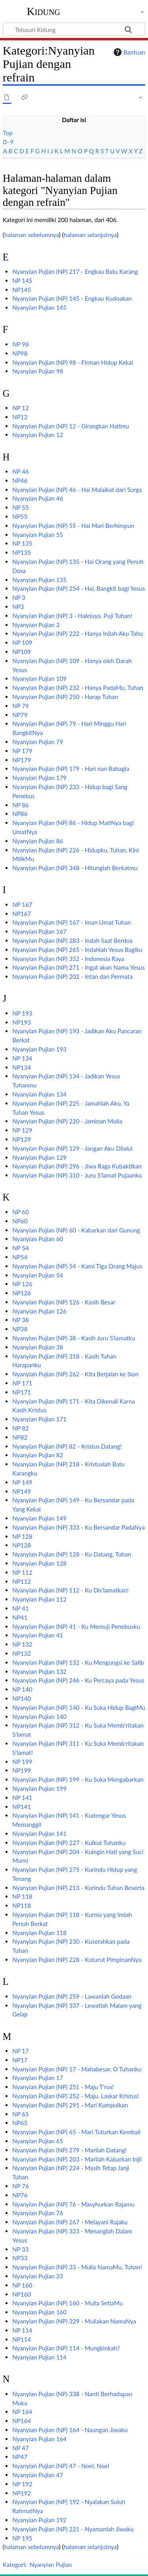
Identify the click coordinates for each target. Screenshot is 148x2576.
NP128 (21, 1545)
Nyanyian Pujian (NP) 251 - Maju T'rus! (63, 2086)
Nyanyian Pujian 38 (37, 1347)
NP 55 (20, 507)
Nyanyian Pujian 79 (37, 741)
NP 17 (20, 2050)
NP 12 (20, 407)
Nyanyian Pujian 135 (39, 579)
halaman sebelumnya (31, 234)
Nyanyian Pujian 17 (37, 2077)
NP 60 (20, 1211)
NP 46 (20, 471)
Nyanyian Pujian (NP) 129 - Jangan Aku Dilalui (72, 1148)
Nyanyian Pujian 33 (37, 2276)
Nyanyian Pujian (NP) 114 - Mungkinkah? (66, 2348)
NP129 (21, 1139)
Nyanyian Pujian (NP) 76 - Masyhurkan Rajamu (73, 2204)
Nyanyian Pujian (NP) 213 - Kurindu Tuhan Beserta (78, 1887)
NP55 (19, 516)
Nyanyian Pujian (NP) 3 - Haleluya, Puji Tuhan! (72, 615)
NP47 (19, 2456)
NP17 (19, 2059)
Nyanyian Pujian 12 (37, 434)
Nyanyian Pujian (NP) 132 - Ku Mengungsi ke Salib (78, 1662)
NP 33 (20, 2249)
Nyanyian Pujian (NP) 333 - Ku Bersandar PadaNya (78, 1527)
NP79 (19, 714)
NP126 (21, 1292)
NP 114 (22, 2330)
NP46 (19, 480)
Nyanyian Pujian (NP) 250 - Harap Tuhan (65, 696)
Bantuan (129, 52)
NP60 (19, 1221)
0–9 (8, 141)
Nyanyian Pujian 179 (39, 777)
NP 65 (20, 2114)
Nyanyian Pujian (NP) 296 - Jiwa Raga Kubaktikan (77, 1166)
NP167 (21, 913)
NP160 (21, 2294)
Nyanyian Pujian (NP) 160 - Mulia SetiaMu (67, 2303)
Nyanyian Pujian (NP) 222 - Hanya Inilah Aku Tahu (77, 633)
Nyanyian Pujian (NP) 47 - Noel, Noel (60, 2465)
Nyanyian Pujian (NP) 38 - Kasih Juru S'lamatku (73, 1338)
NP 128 (22, 1536)
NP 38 (20, 1319)
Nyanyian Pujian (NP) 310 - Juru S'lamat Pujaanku (77, 1175)
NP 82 (20, 1428)
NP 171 (22, 1383)
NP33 (19, 2257)
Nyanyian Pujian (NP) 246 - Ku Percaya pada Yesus (78, 1680)
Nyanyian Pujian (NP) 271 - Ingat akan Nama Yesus (78, 967)
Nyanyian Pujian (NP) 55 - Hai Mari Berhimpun (73, 525)
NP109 (21, 651)
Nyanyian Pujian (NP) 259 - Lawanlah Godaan (71, 1996)
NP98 (19, 353)
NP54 (19, 1257)
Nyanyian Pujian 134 (39, 1094)
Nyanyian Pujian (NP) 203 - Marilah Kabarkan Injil (77, 2159)
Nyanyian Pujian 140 (39, 1716)
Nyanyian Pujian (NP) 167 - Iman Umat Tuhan (71, 922)
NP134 (21, 1067)
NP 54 (20, 1247)
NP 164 (22, 2411)
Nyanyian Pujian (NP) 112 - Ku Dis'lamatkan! (70, 1590)
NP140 (21, 1698)
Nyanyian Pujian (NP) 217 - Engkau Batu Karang (75, 271)
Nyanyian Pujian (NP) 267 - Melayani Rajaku (69, 2221)
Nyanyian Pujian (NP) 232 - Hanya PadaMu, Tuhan (77, 687)
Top (8, 132)
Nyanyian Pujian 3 (36, 624)
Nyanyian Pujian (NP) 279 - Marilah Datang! (69, 2150)
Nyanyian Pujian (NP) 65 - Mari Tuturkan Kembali (76, 2131)
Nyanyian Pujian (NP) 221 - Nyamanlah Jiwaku (72, 2529)
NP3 (18, 606)
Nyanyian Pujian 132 (39, 1671)
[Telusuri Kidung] (74, 29)
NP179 (21, 759)
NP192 (21, 2493)
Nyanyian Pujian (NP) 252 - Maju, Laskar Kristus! (75, 2095)
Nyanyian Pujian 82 (37, 1455)
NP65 (19, 2122)
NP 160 (22, 2285)
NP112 (21, 1581)
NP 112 (22, 1572)
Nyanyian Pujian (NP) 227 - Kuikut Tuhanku (69, 1842)
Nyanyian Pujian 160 (39, 2312)
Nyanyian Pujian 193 (39, 1049)
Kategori (14, 2564)
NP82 (19, 1437)
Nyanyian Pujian (51, 2564)
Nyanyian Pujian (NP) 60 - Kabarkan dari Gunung (76, 1230)
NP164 (21, 2420)
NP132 (21, 1653)
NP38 (19, 1328)
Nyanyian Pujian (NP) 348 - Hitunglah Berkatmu (74, 867)
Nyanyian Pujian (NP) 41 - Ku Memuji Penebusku (76, 1626)
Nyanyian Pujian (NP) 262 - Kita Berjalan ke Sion (75, 1374)
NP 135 (22, 543)
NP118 (21, 1905)
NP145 (21, 289)
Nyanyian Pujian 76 (37, 2212)
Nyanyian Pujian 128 (39, 1563)
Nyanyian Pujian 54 (37, 1275)
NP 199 (22, 1761)
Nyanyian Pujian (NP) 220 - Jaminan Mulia (67, 1121)
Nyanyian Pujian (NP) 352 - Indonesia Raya (68, 958)
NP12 (19, 416)
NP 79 (20, 705)
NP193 (21, 1022)
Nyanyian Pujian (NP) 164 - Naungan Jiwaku (69, 2429)
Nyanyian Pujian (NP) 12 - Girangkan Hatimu (70, 426)
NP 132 (22, 1644)
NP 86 (20, 804)
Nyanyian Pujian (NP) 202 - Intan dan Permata (72, 976)
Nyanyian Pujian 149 (39, 1518)
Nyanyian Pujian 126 (39, 1311)
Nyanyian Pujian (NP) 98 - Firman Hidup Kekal (72, 362)
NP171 (21, 1392)
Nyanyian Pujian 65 (37, 2140)
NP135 (21, 552)
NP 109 (22, 642)
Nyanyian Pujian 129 (39, 1157)
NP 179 (22, 750)
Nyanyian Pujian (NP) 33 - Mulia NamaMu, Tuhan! (77, 2267)
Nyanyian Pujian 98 (37, 371)
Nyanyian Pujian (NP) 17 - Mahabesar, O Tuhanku (76, 2069)
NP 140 (22, 1689)
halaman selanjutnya (90, 234)
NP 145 (22, 280)
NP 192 (22, 2483)
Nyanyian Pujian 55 (37, 534)
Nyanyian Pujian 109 (39, 678)
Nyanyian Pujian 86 (37, 840)
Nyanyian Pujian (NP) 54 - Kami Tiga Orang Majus (77, 1266)
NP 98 (20, 344)
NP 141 (22, 1797)
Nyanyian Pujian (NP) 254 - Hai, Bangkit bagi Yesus (78, 588)
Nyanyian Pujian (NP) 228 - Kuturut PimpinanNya (76, 1959)
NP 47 (20, 2448)
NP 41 (20, 1608)
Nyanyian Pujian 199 (39, 1788)
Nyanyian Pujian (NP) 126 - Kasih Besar (63, 1302)
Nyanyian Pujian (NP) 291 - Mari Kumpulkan (70, 2105)
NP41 (19, 1617)
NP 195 (22, 2538)
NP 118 (22, 1896)
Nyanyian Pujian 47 (37, 2474)
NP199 (21, 1770)
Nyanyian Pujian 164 (39, 2438)
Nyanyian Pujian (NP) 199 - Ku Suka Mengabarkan (77, 1779)
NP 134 (22, 1058)
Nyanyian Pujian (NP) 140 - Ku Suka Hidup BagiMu (78, 1707)
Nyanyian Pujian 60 (37, 1238)
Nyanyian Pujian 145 (39, 307)
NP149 (21, 1491)
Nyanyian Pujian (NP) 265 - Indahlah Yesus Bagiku (77, 949)
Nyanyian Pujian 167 (39, 931)
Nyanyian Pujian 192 (39, 2519)
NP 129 (22, 1130)
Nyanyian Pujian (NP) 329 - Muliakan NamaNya (74, 2321)
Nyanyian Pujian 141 (39, 1833)
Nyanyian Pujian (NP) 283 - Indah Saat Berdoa (72, 940)
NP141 (21, 1806)
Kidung (43, 11)
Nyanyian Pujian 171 (39, 1419)
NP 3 (18, 597)
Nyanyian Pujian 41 (37, 1635)
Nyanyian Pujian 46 (37, 498)
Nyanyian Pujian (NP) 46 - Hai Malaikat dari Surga (77, 489)
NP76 (19, 2195)
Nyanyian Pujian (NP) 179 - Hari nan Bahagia (70, 768)
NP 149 (22, 1482)
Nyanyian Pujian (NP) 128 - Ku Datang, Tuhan (71, 1554)
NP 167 (22, 904)
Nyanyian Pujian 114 (39, 2357)
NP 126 (22, 1283)
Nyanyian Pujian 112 (39, 1599)
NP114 (21, 2339)
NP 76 (20, 2186)
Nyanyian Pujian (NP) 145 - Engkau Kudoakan (72, 298)
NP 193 (22, 1013)
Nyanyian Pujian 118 (39, 1932)
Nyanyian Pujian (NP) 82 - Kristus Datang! (67, 1446)
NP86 (19, 813)
